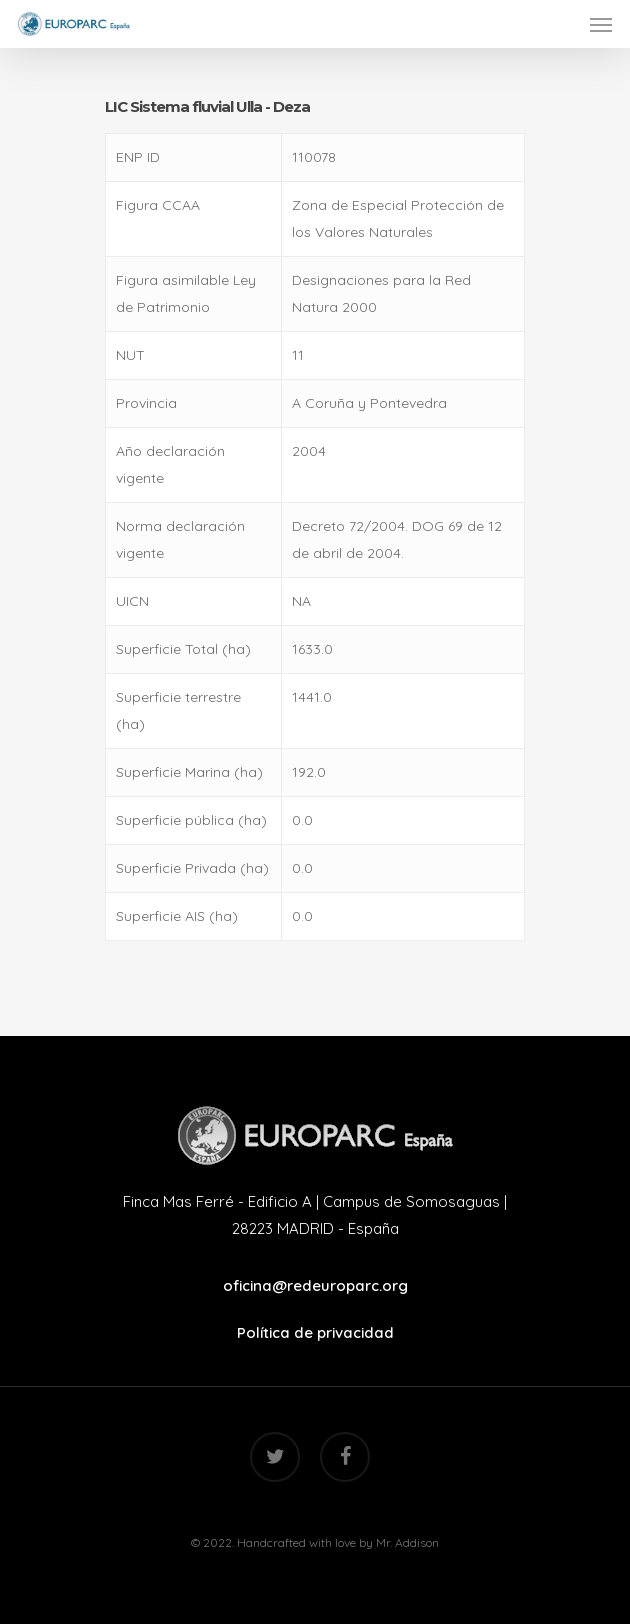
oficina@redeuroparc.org (315, 1285)
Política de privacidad (315, 1332)
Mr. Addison (407, 1542)
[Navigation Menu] (601, 24)
